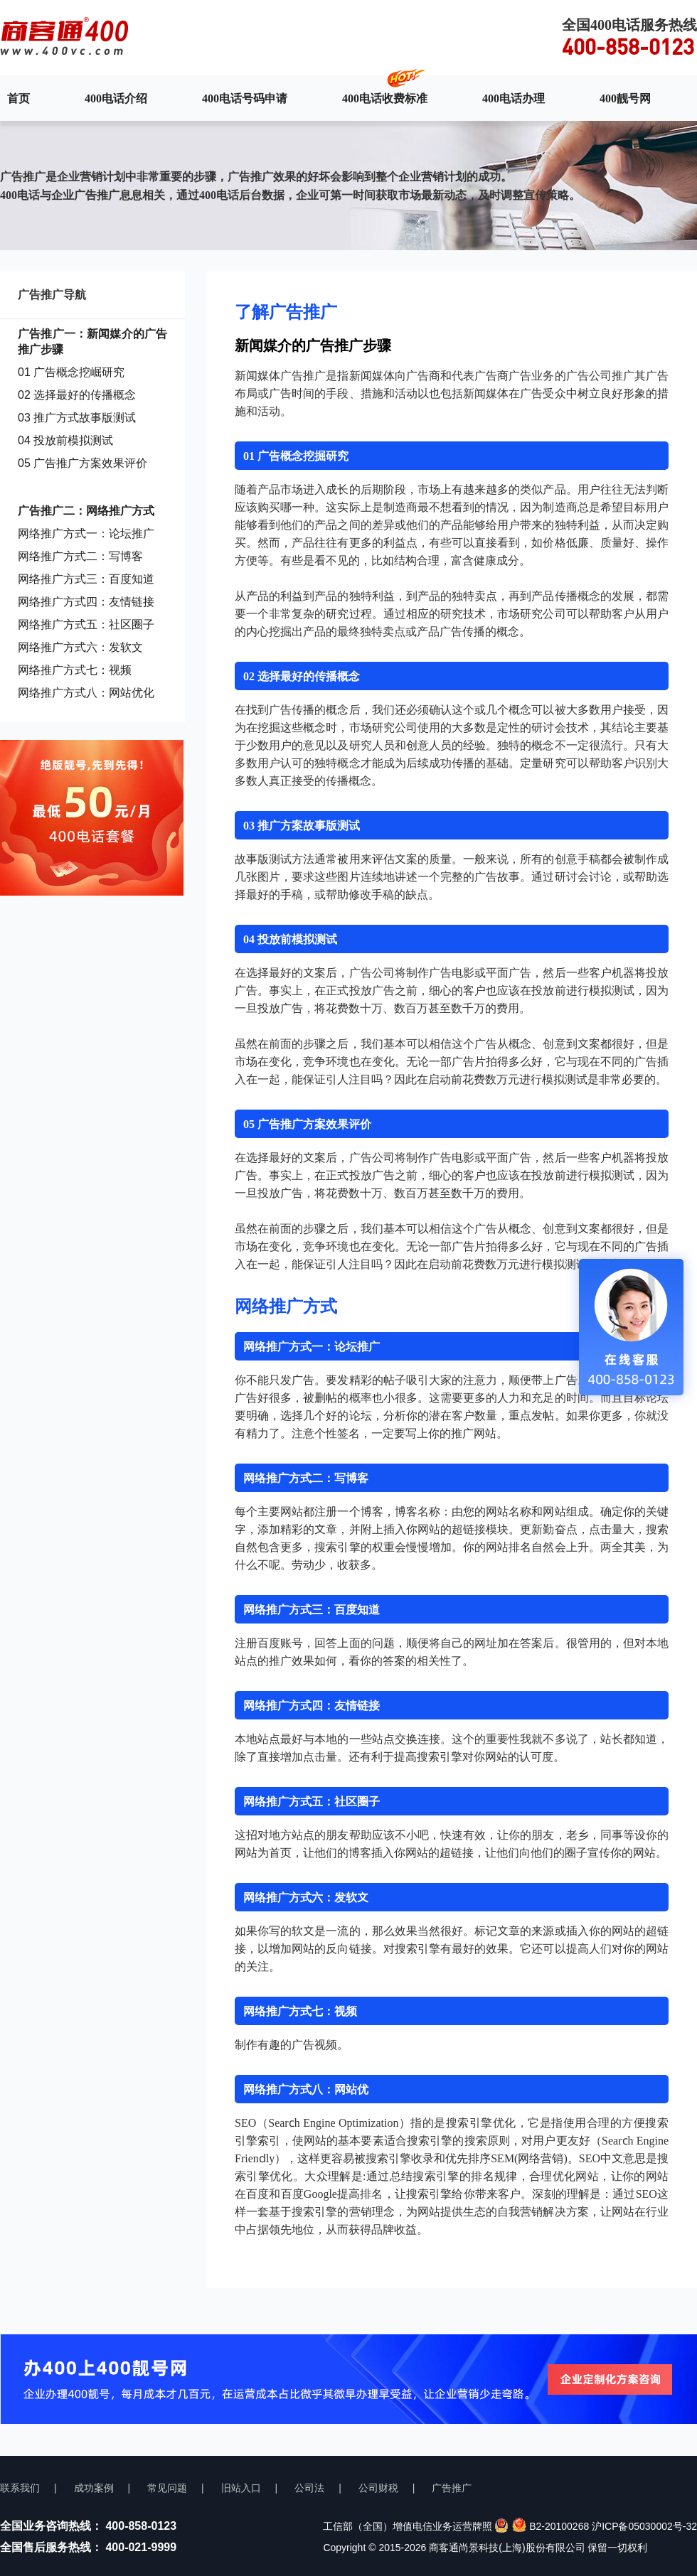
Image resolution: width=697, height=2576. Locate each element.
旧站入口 (241, 2488)
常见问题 (167, 2488)
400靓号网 (625, 98)
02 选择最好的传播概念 (77, 395)
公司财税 (378, 2488)
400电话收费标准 (384, 98)
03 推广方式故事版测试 (77, 418)
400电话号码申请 (244, 98)
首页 (18, 98)
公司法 (309, 2488)
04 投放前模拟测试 (65, 440)
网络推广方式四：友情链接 (86, 602)
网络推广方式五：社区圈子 (86, 624)
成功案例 (94, 2488)
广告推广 (452, 2488)
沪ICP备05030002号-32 (644, 2526)
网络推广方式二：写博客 (80, 556)
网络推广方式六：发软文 (80, 647)
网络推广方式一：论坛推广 (86, 533)
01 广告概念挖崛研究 (71, 372)
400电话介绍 (116, 98)
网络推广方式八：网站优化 (86, 693)
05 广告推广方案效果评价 (82, 463)
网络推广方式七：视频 (75, 670)
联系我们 (20, 2488)
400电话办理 (513, 98)
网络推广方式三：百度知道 (86, 579)
